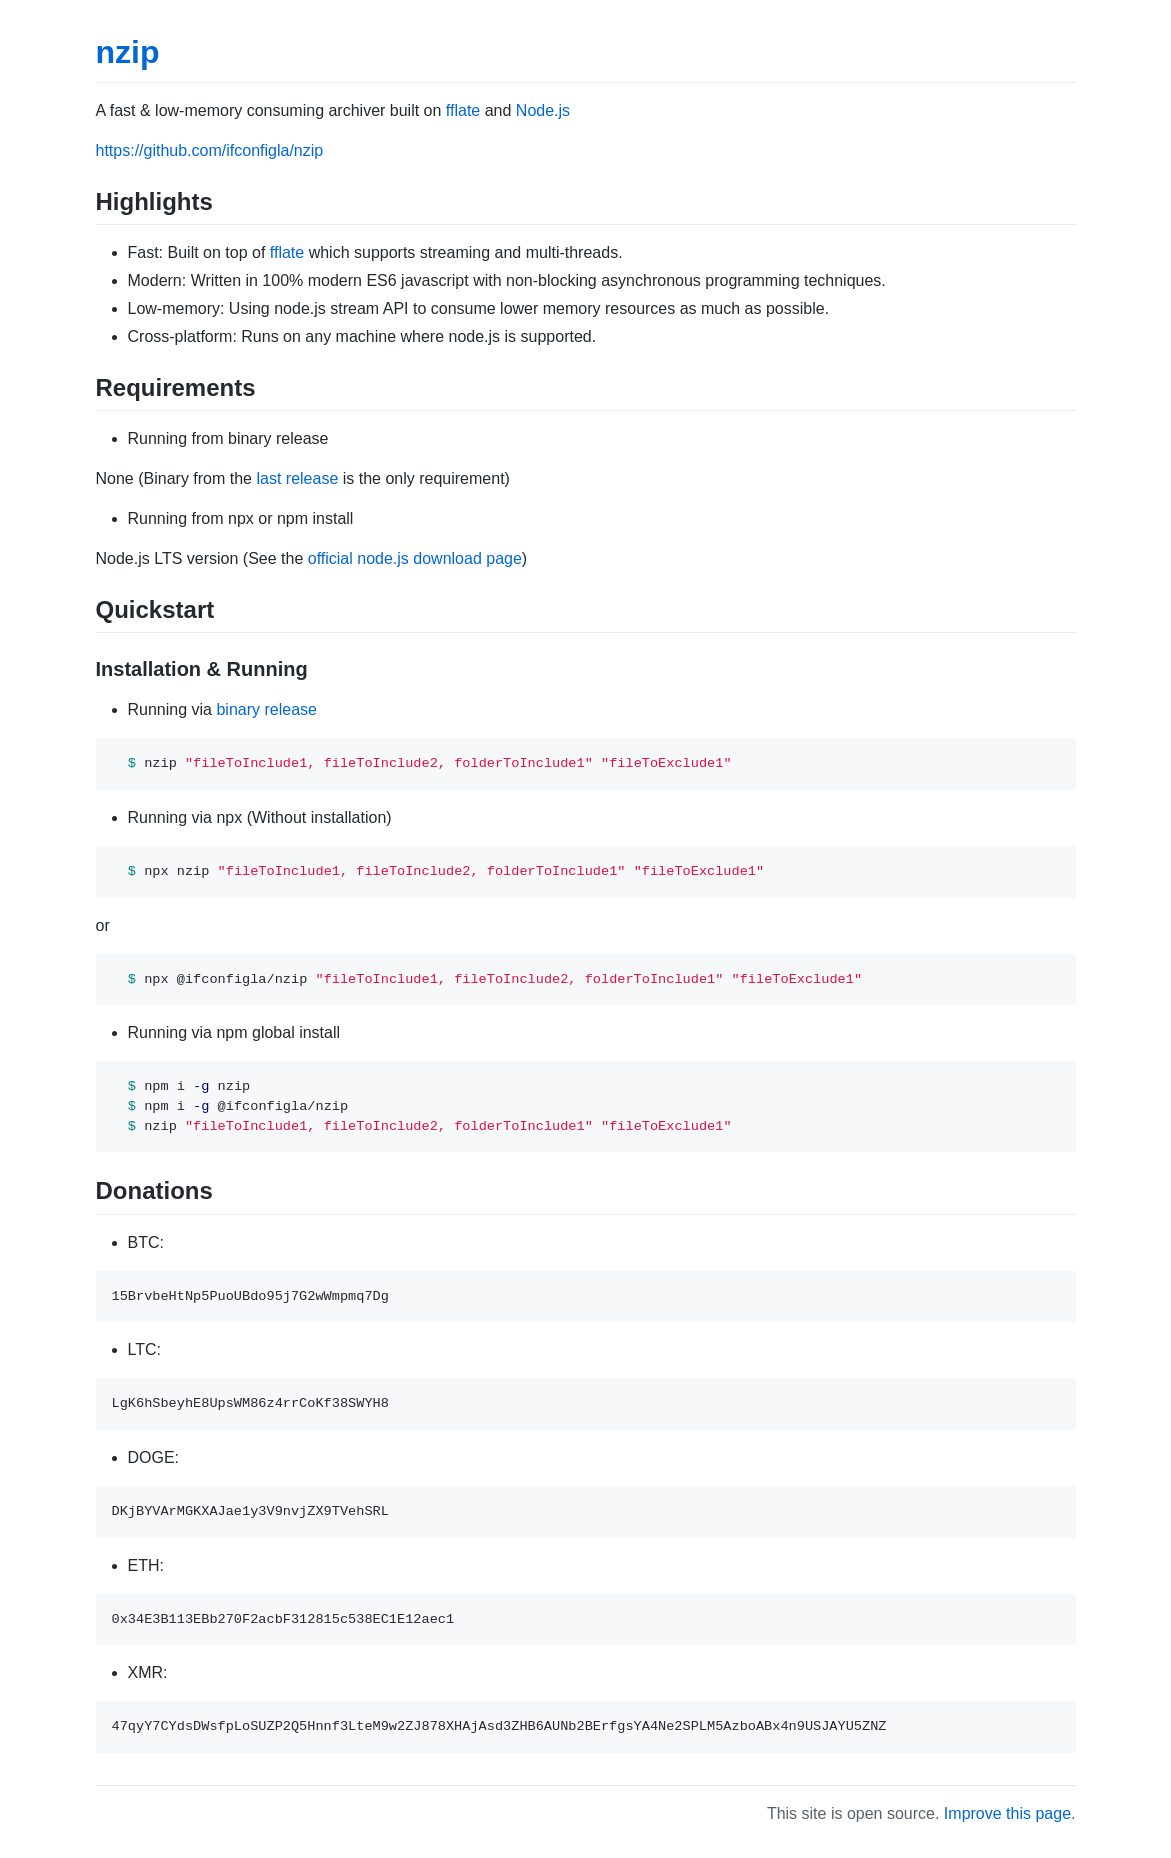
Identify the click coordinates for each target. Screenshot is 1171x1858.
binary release (266, 709)
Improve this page (1007, 1813)
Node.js (543, 110)
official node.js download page (415, 558)
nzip (128, 52)
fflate (463, 110)
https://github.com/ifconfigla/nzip (210, 150)
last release (297, 478)
